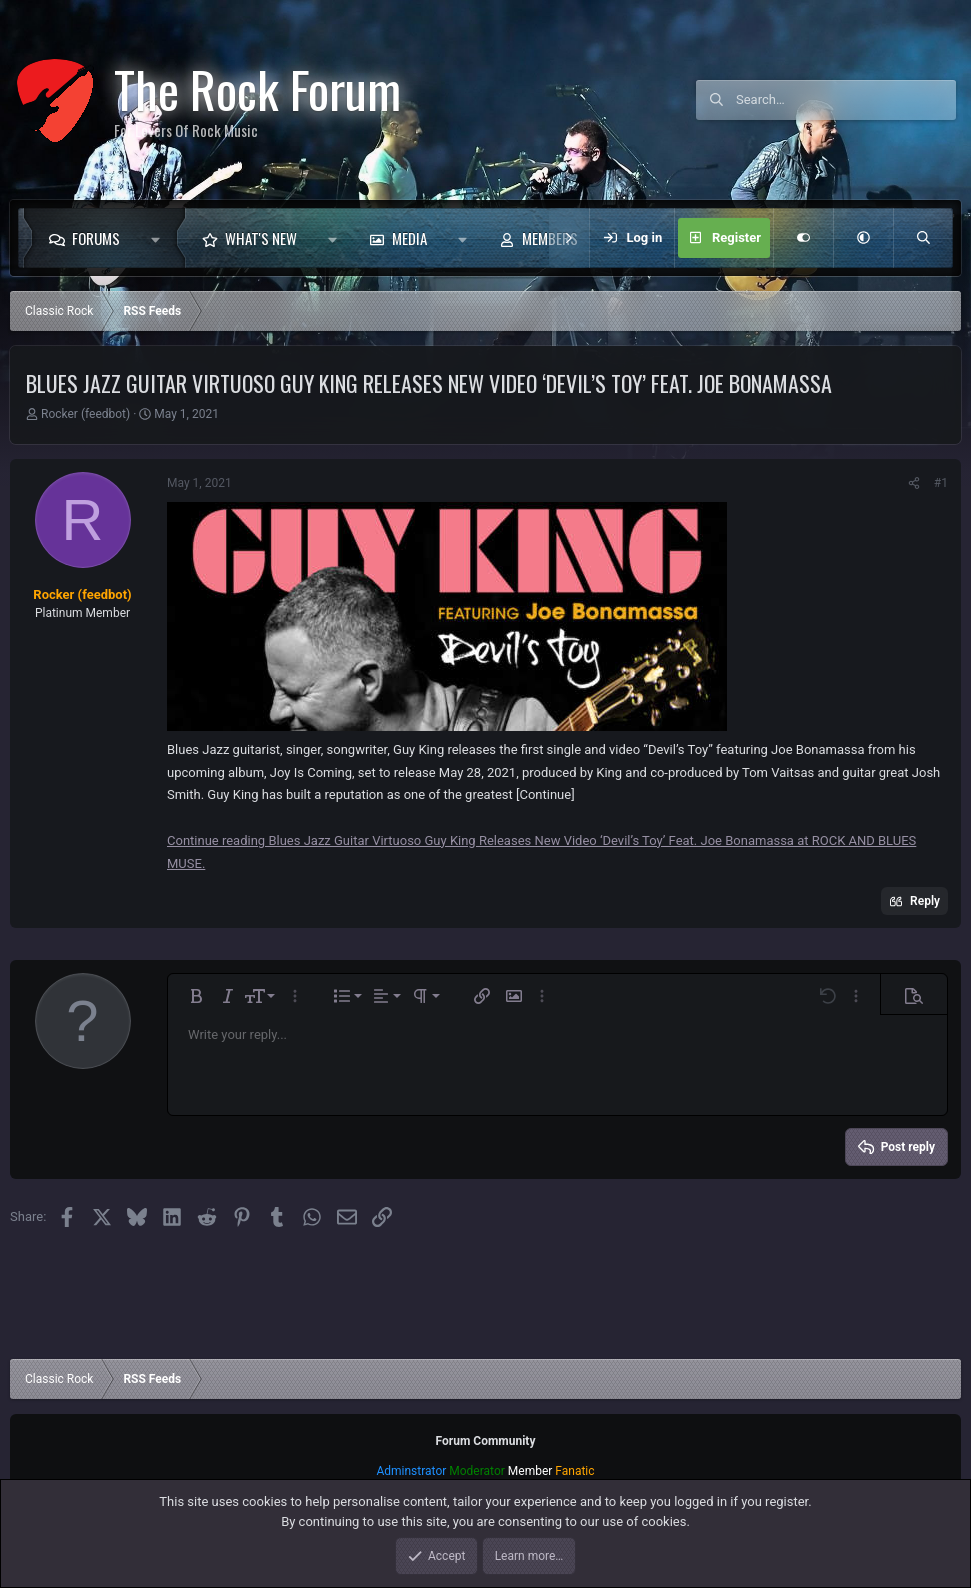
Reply (925, 901)
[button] (160, 238)
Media (409, 238)
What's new (261, 238)
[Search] (846, 100)
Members (550, 238)
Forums (96, 238)
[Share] (914, 483)
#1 (941, 483)
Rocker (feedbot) (85, 414)
